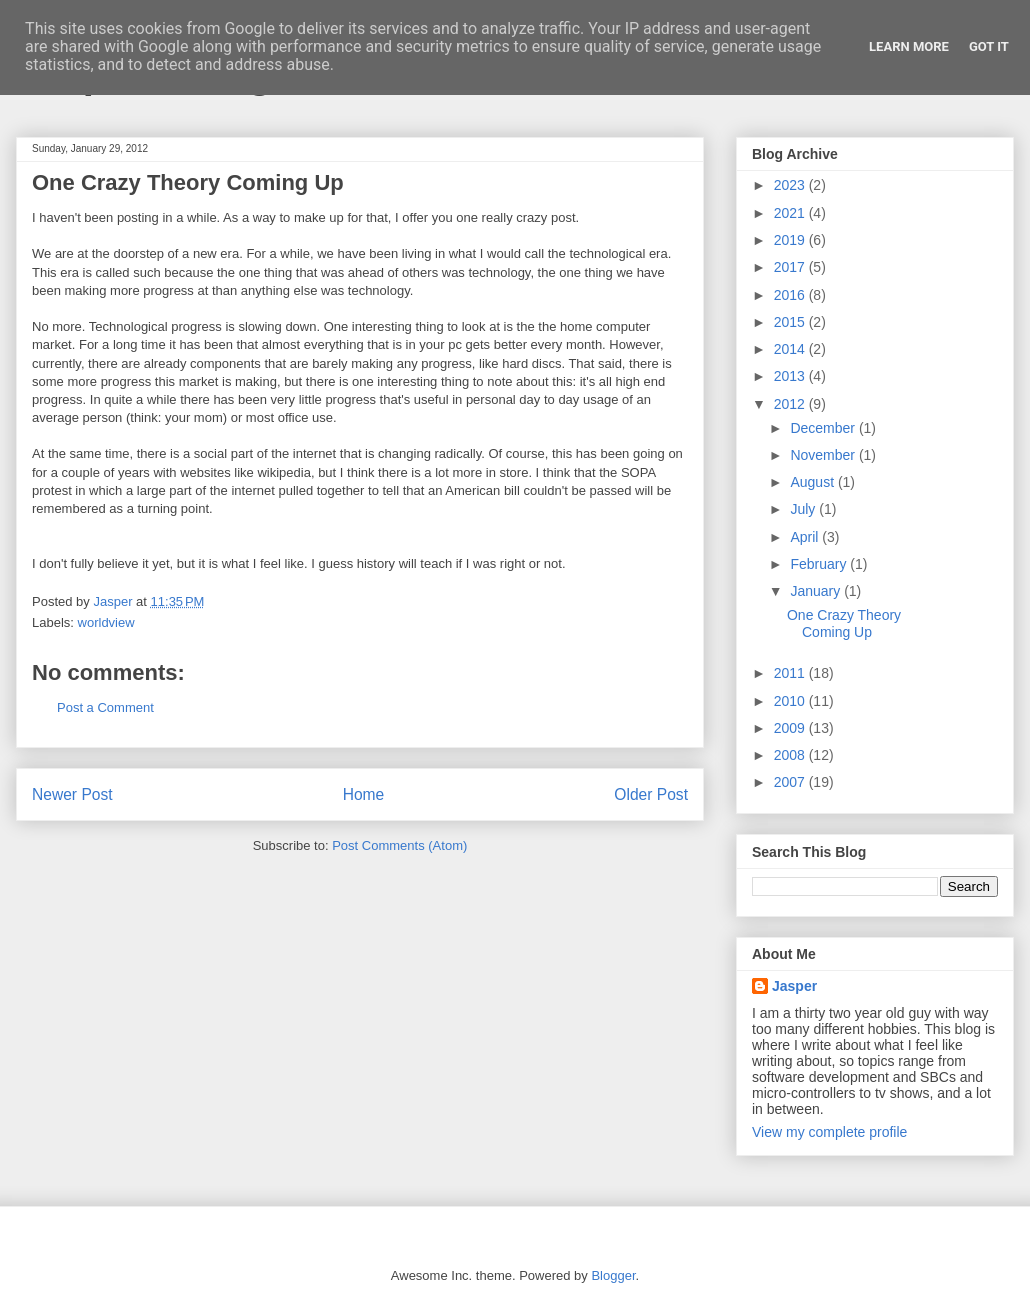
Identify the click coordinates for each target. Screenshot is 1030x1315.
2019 (791, 240)
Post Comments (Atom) (399, 845)
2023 (791, 185)
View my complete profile (829, 1132)
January (817, 591)
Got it (989, 46)
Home (364, 794)
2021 (791, 213)
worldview (106, 622)
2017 (791, 267)
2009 (791, 728)
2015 (791, 322)
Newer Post (72, 794)
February (820, 564)
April (806, 537)
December (824, 428)
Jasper (794, 986)
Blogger (613, 1275)
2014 (791, 349)
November (824, 455)
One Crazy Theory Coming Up (844, 623)
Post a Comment (105, 707)
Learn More (909, 46)
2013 (791, 376)
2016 (791, 295)
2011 (791, 673)
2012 (791, 404)
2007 (791, 782)
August (813, 482)
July (804, 509)
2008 (791, 755)
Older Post (651, 794)
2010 (791, 701)
